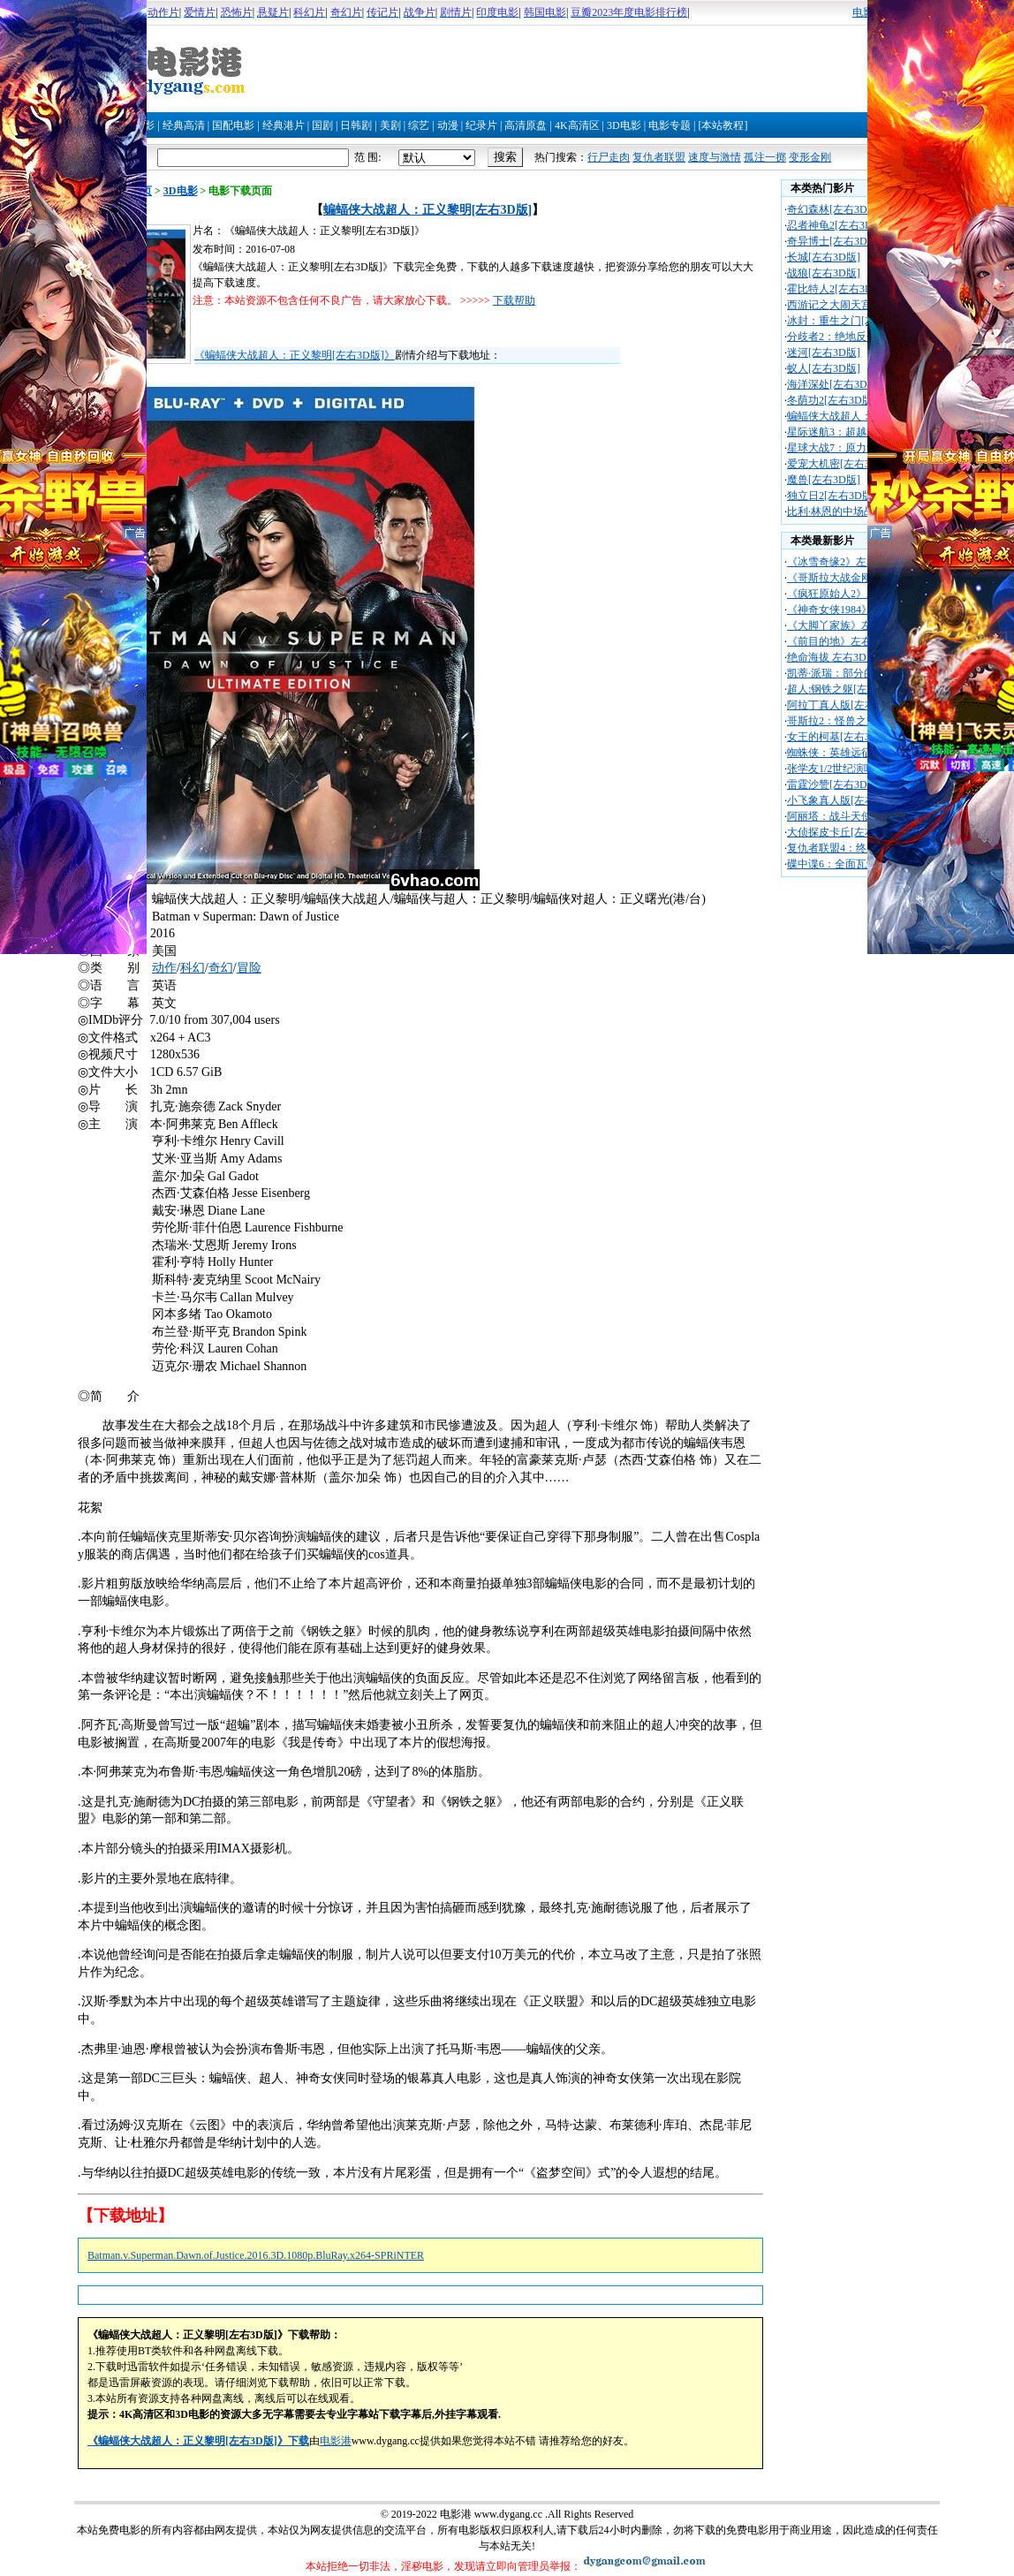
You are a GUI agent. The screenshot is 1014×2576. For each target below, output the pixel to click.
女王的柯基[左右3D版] (839, 737)
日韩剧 (356, 125)
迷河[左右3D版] (823, 352)
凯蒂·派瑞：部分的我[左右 (848, 673)
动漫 (447, 125)
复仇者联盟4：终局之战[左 (849, 848)
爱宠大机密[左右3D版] (839, 464)
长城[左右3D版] (823, 257)
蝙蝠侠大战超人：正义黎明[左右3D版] (427, 209)
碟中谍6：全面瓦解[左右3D (851, 864)
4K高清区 (577, 125)
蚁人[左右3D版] (823, 368)
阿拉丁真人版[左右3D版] (845, 705)
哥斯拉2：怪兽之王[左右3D (851, 721)
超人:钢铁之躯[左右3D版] (846, 689)
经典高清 (184, 125)
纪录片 (481, 125)
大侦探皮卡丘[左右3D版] (845, 832)
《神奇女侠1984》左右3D (846, 609)
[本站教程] (722, 125)
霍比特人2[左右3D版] (837, 289)
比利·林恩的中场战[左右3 (845, 511)
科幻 (192, 967)
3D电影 (624, 125)
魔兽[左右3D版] (823, 480)
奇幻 (220, 967)
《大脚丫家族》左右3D (841, 625)
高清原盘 (525, 125)
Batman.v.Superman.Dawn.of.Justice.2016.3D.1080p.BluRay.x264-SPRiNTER (255, 2255)
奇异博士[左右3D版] (834, 241)
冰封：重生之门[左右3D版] (850, 320)
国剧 (322, 125)
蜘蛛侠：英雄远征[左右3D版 (853, 752)
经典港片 (283, 125)
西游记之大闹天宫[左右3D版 (853, 305)
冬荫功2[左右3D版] (831, 400)
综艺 (418, 125)
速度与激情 (714, 157)
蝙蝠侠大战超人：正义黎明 (850, 416)
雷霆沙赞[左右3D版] (834, 784)
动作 (164, 967)
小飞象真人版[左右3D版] (845, 800)
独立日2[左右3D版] (831, 495)
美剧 (390, 125)
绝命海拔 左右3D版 (832, 657)
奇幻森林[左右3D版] (834, 209)
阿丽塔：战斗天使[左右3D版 (853, 816)
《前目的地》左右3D (836, 641)
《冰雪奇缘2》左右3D (838, 562)
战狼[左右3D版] (823, 273)
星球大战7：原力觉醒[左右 (849, 448)
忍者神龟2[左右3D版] (837, 225)
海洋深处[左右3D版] (834, 384)
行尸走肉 (608, 157)
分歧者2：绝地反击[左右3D (851, 336)
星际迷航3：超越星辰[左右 (849, 432)
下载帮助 (514, 300)
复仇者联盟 (658, 157)
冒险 (249, 967)
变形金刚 (810, 157)
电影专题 (669, 125)
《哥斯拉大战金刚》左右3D (852, 578)
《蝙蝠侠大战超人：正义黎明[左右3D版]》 (294, 355)
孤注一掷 (765, 157)
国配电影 (233, 125)
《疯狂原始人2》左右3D (844, 593)
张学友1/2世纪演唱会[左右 (848, 768)
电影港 (336, 2441)
